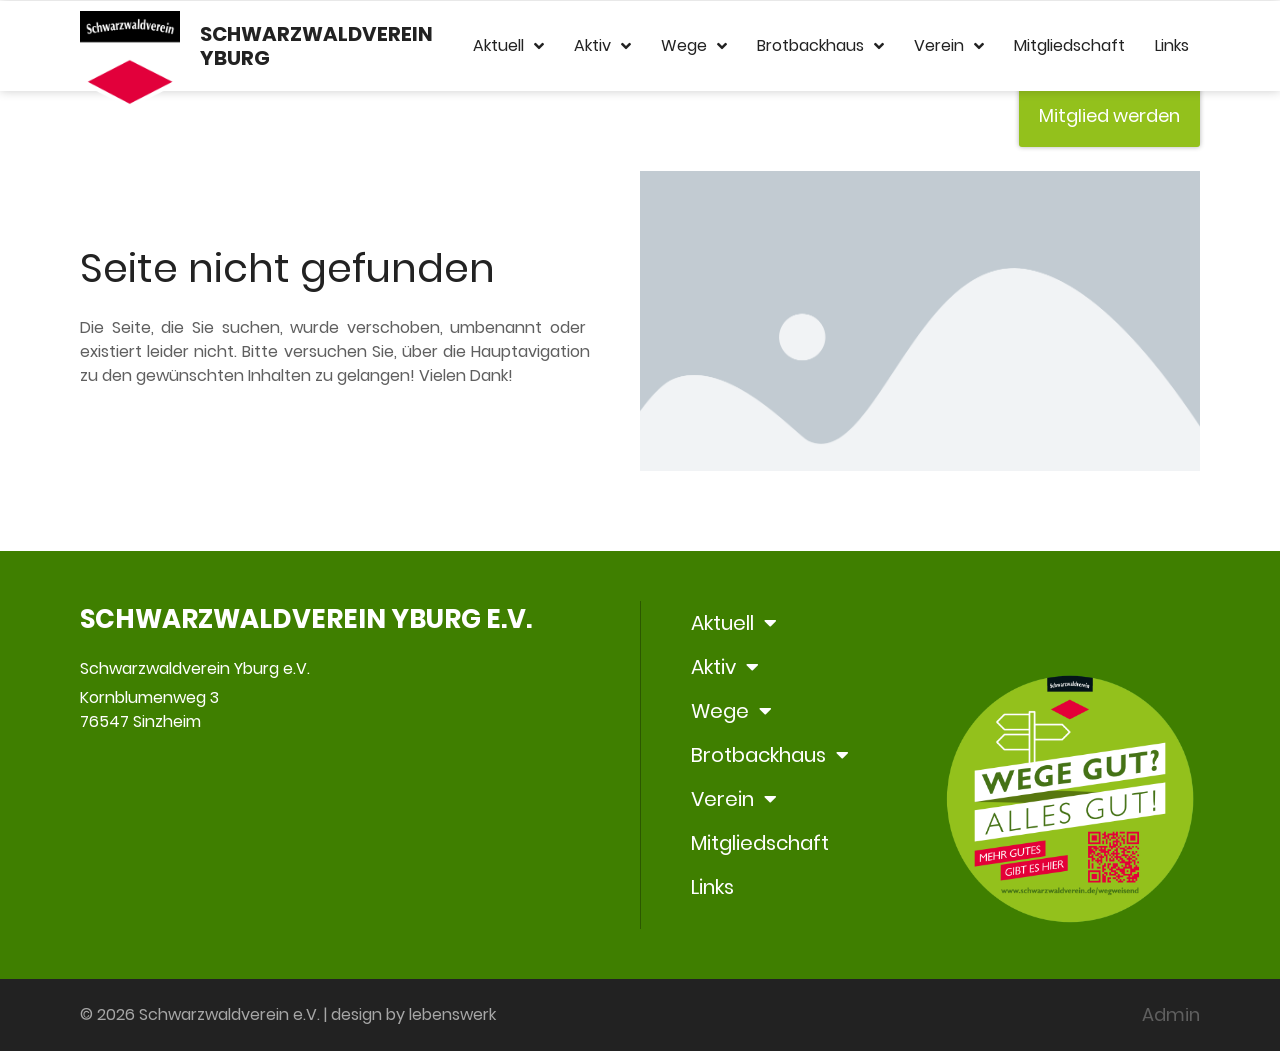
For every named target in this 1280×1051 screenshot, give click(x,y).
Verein (949, 46)
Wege (694, 46)
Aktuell (508, 46)
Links (1172, 45)
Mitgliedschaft (1069, 45)
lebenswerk (452, 1014)
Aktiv (602, 46)
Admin (1171, 1014)
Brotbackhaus (820, 46)
